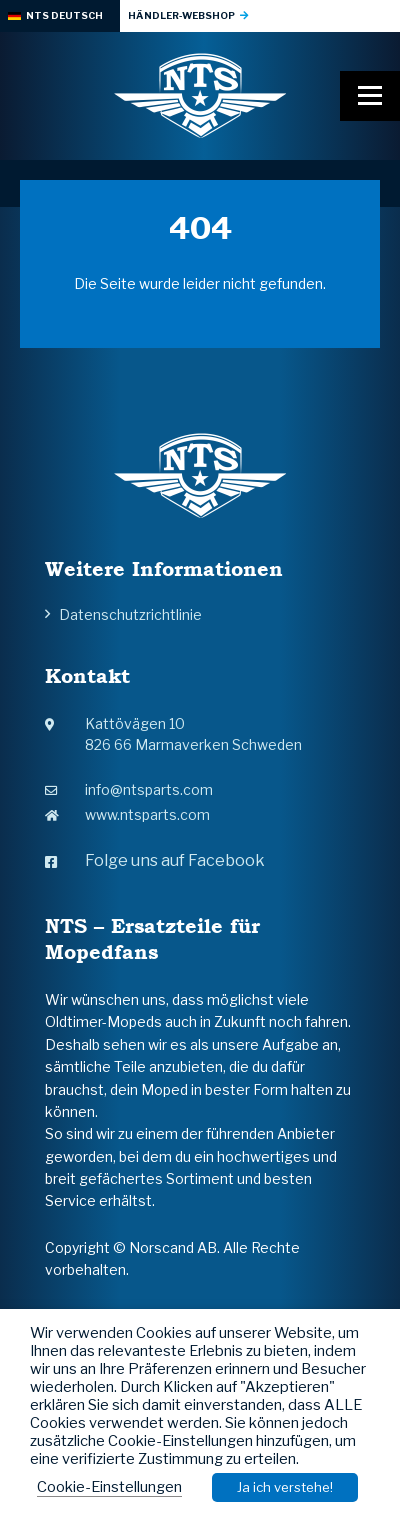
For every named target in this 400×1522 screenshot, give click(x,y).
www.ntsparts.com (127, 814)
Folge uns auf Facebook (155, 860)
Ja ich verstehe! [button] (285, 1487)
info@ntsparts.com (129, 789)
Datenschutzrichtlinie (130, 614)
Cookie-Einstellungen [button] (109, 1487)
